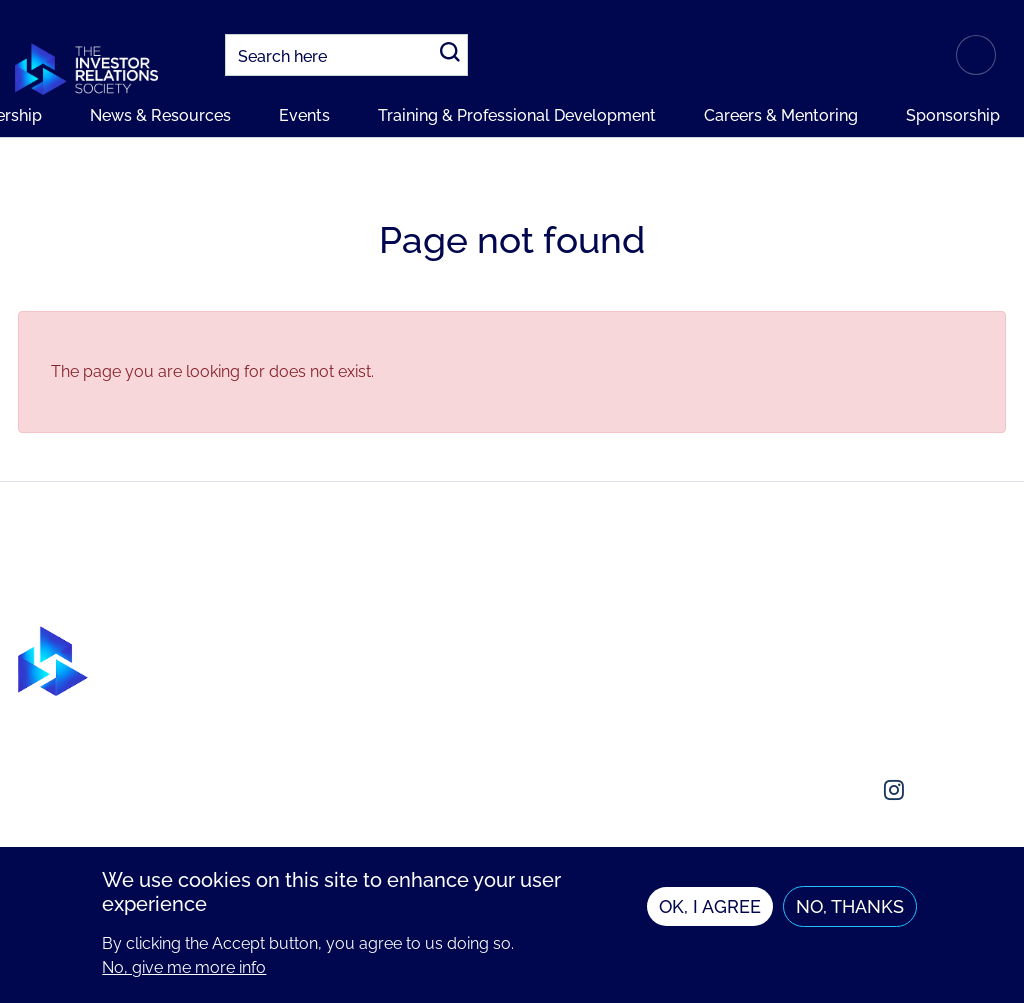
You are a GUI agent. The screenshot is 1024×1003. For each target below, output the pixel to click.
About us (812, 637)
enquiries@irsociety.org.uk (876, 717)
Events (304, 115)
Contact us (819, 677)
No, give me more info (184, 974)
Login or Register (976, 55)
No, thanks (850, 913)
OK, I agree (710, 913)
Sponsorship (953, 115)
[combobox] (346, 55)
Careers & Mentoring (781, 115)
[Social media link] (798, 790)
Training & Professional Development (517, 115)
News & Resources (160, 115)
